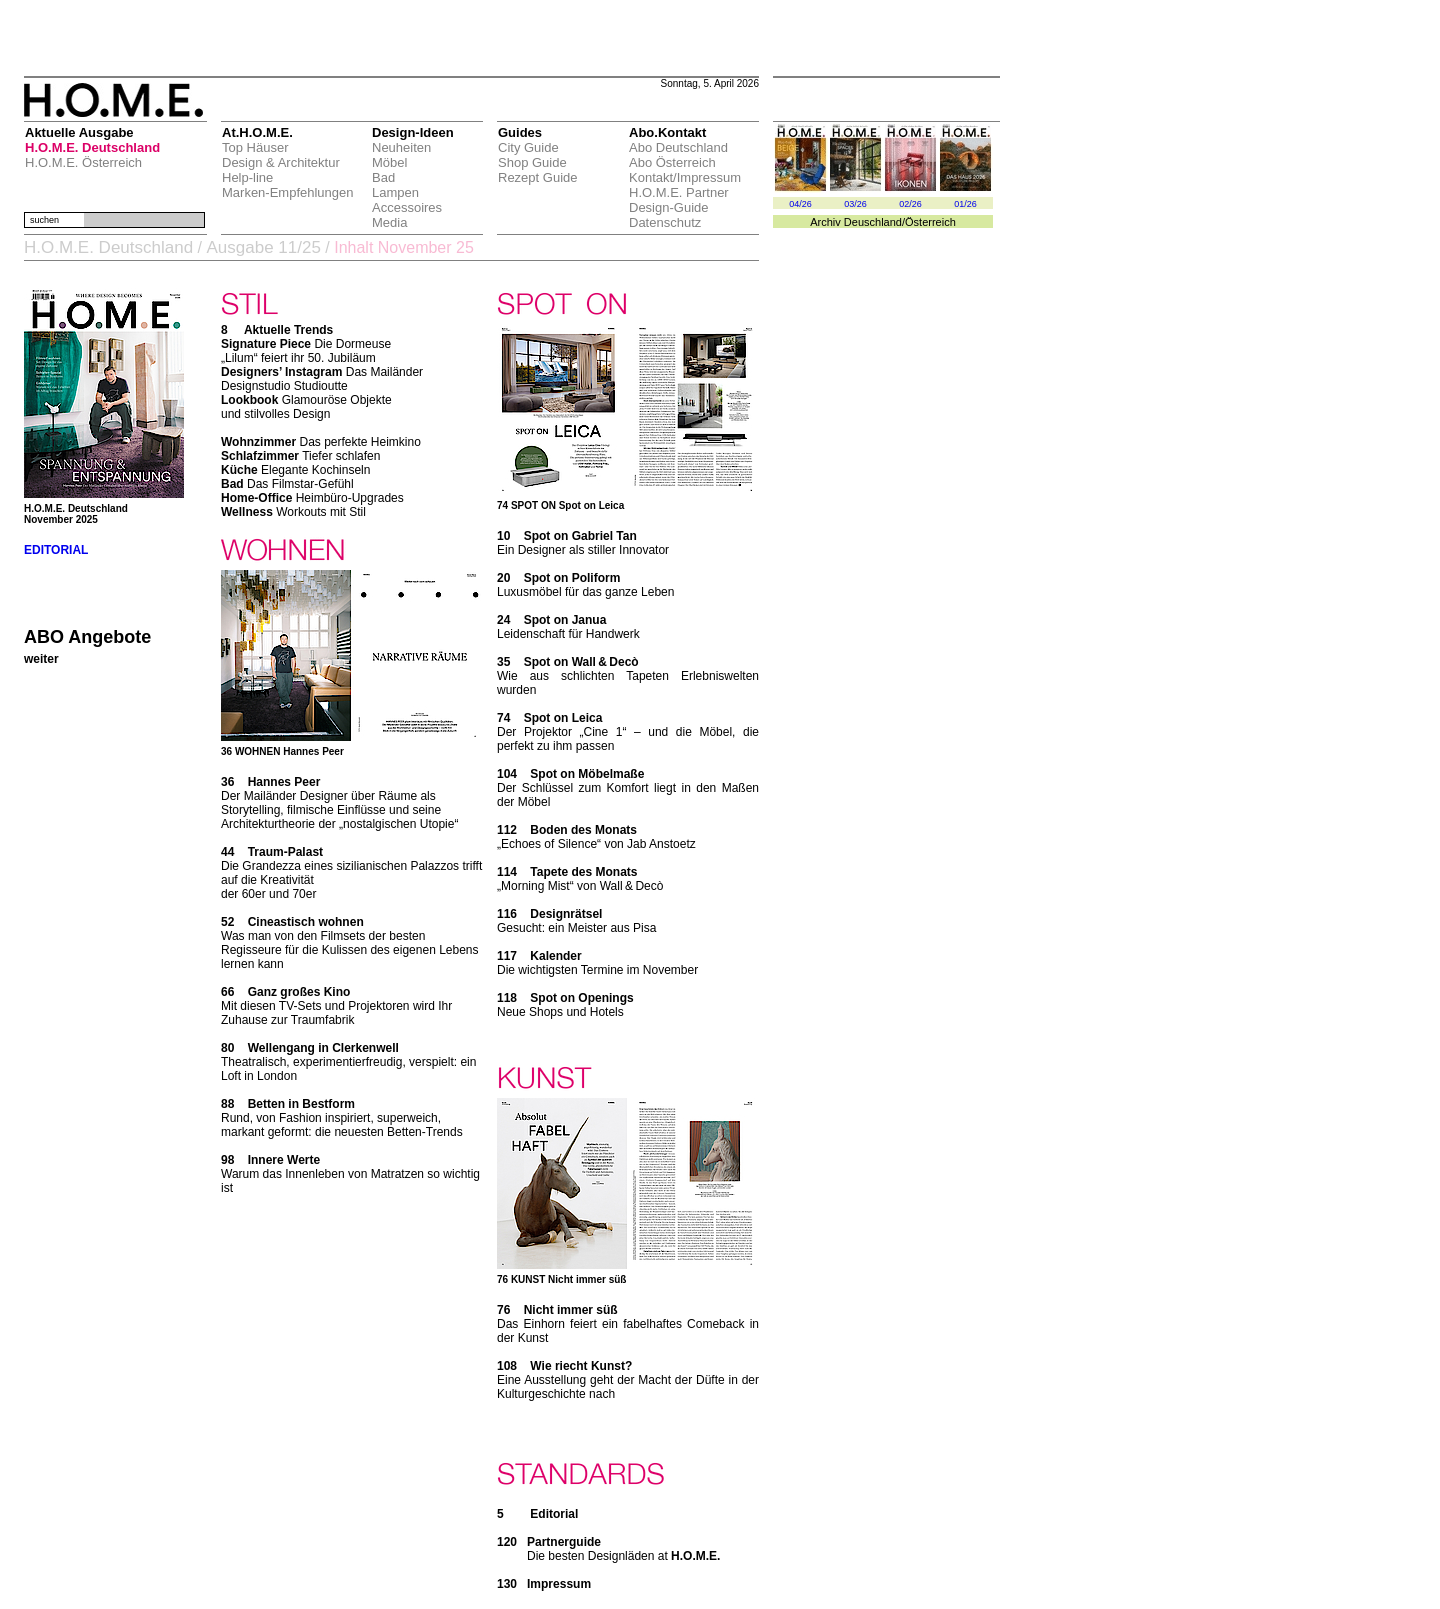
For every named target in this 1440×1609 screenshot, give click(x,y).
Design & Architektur (281, 162)
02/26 (910, 204)
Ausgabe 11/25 (263, 247)
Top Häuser (255, 147)
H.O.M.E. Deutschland (92, 147)
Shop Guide (532, 162)
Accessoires (407, 207)
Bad (383, 177)
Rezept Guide (538, 177)
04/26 (800, 204)
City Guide (528, 147)
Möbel (389, 162)
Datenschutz (665, 222)
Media (389, 222)
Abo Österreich (672, 162)
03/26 (855, 204)
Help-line (247, 177)
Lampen (395, 192)
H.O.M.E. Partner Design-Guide (679, 200)
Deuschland (873, 222)
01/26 (965, 204)
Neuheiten (401, 147)
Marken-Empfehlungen (288, 192)
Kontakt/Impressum (685, 177)
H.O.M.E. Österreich (83, 162)
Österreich (930, 222)
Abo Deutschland (678, 147)
